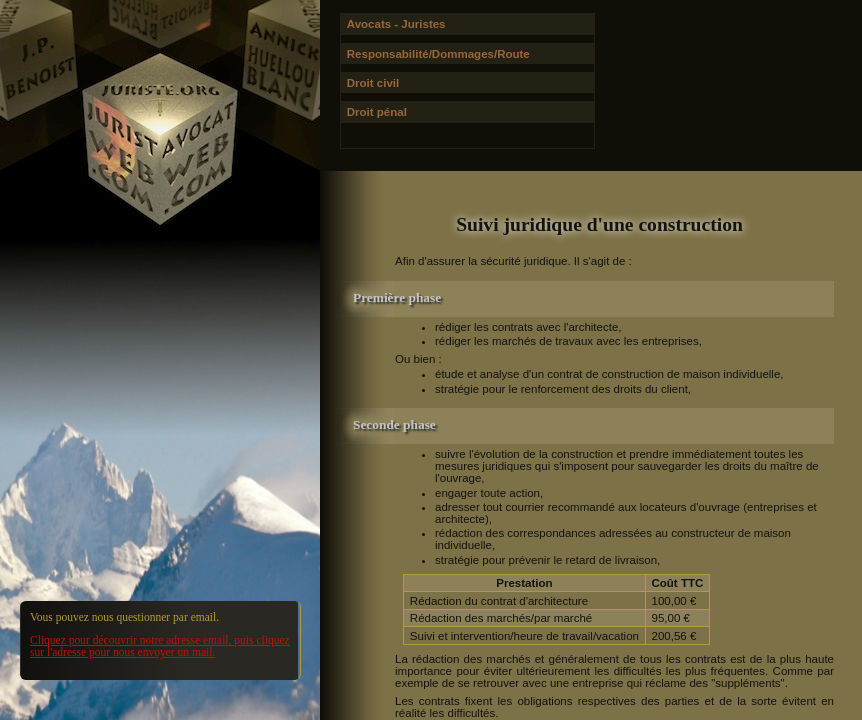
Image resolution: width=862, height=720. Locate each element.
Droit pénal (377, 112)
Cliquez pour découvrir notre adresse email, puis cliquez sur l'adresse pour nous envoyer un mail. (160, 646)
